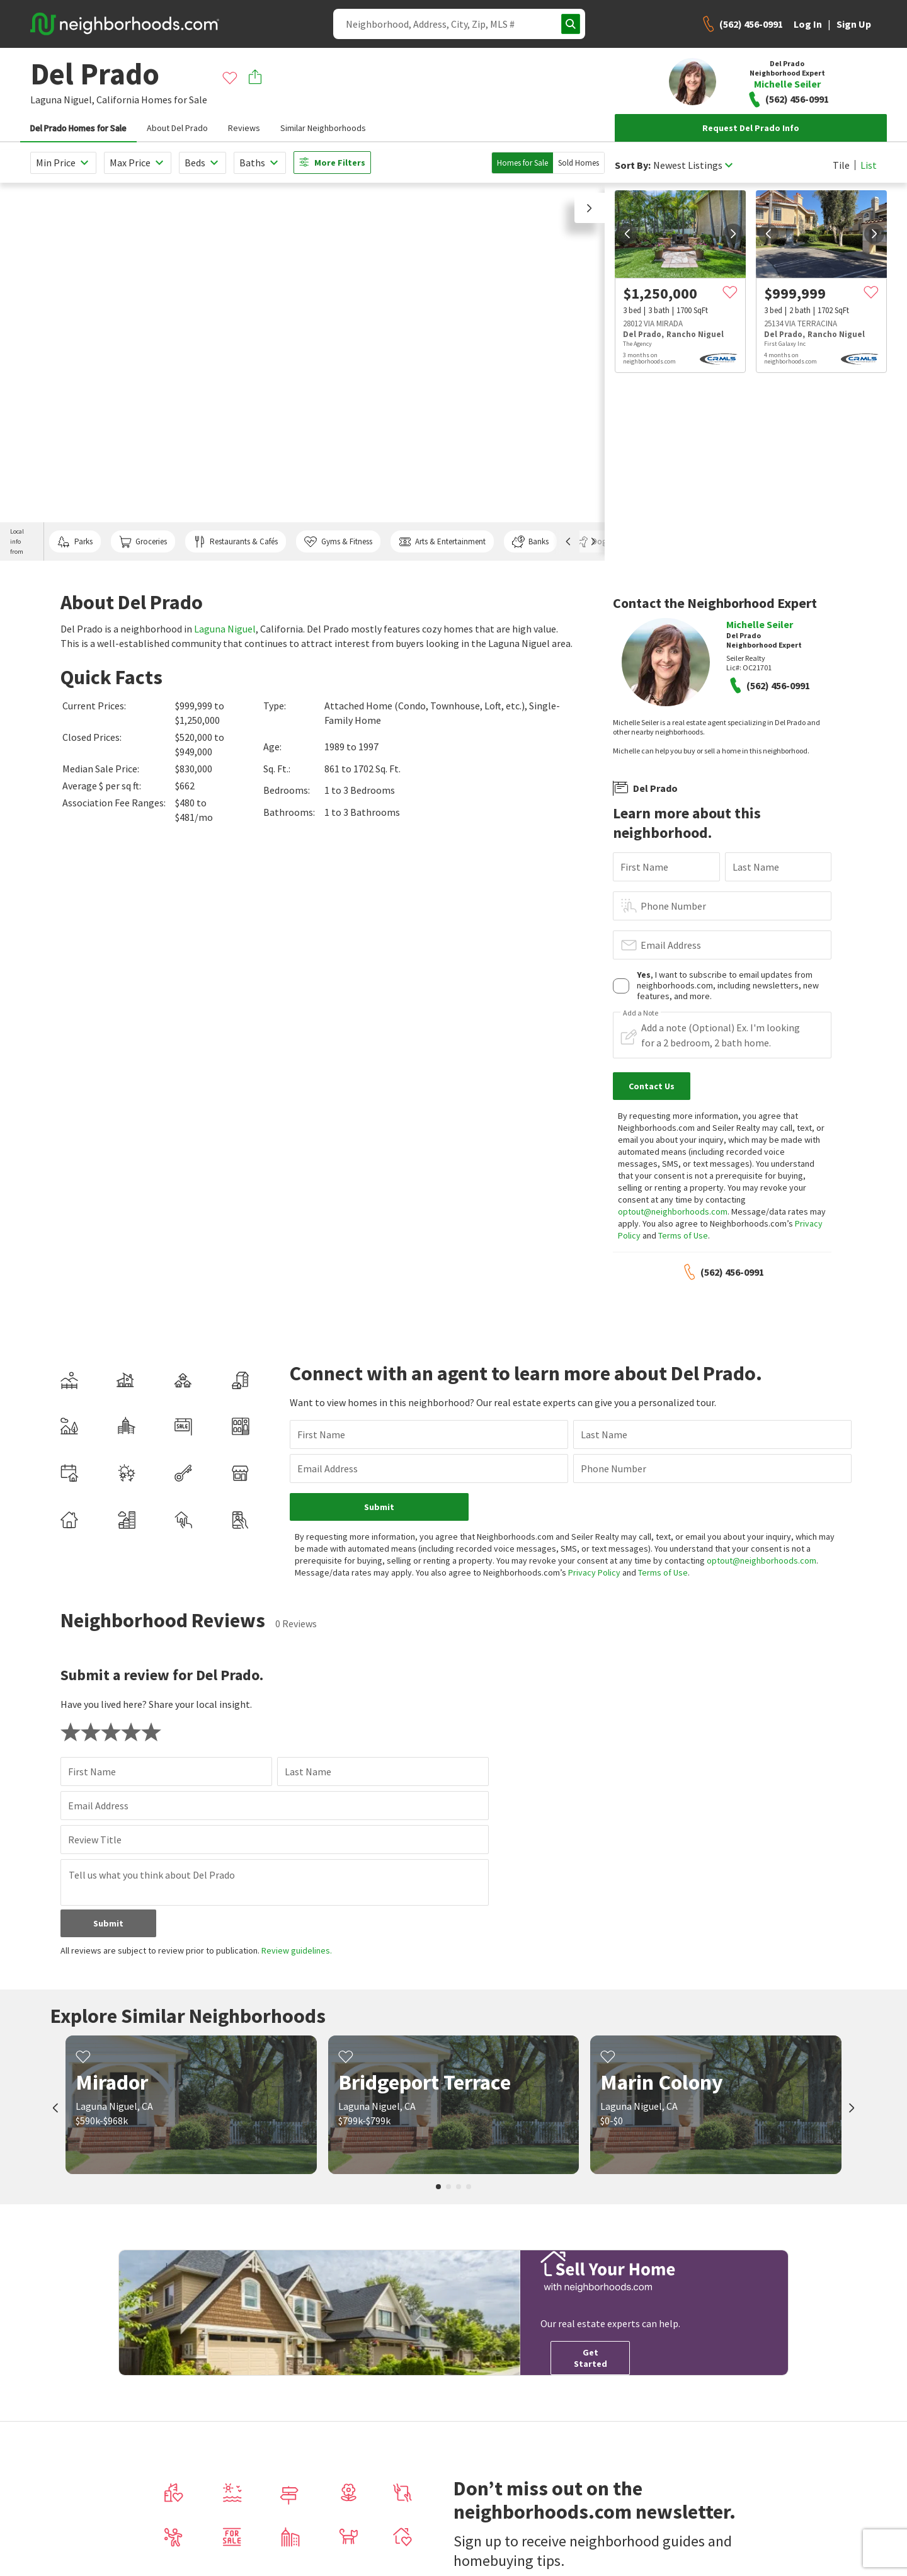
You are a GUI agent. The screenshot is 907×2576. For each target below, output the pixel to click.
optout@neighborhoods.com (672, 1211)
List (868, 165)
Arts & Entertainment (442, 541)
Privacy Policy (594, 1572)
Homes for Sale (522, 162)
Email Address (671, 945)
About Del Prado (177, 128)
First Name (644, 867)
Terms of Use (683, 1235)
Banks (530, 541)
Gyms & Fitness (338, 541)
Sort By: (633, 165)
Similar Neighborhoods (323, 128)
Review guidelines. (296, 1950)
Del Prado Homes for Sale (78, 128)
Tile (841, 165)
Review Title (95, 1840)
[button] (589, 208)
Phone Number (673, 906)
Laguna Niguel (225, 628)
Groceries (143, 541)
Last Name (756, 867)
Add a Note (640, 1013)
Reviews (244, 128)
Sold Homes (578, 162)
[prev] (627, 234)
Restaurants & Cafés (235, 541)
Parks (74, 541)
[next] (733, 234)
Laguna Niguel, (62, 99)
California (117, 99)
